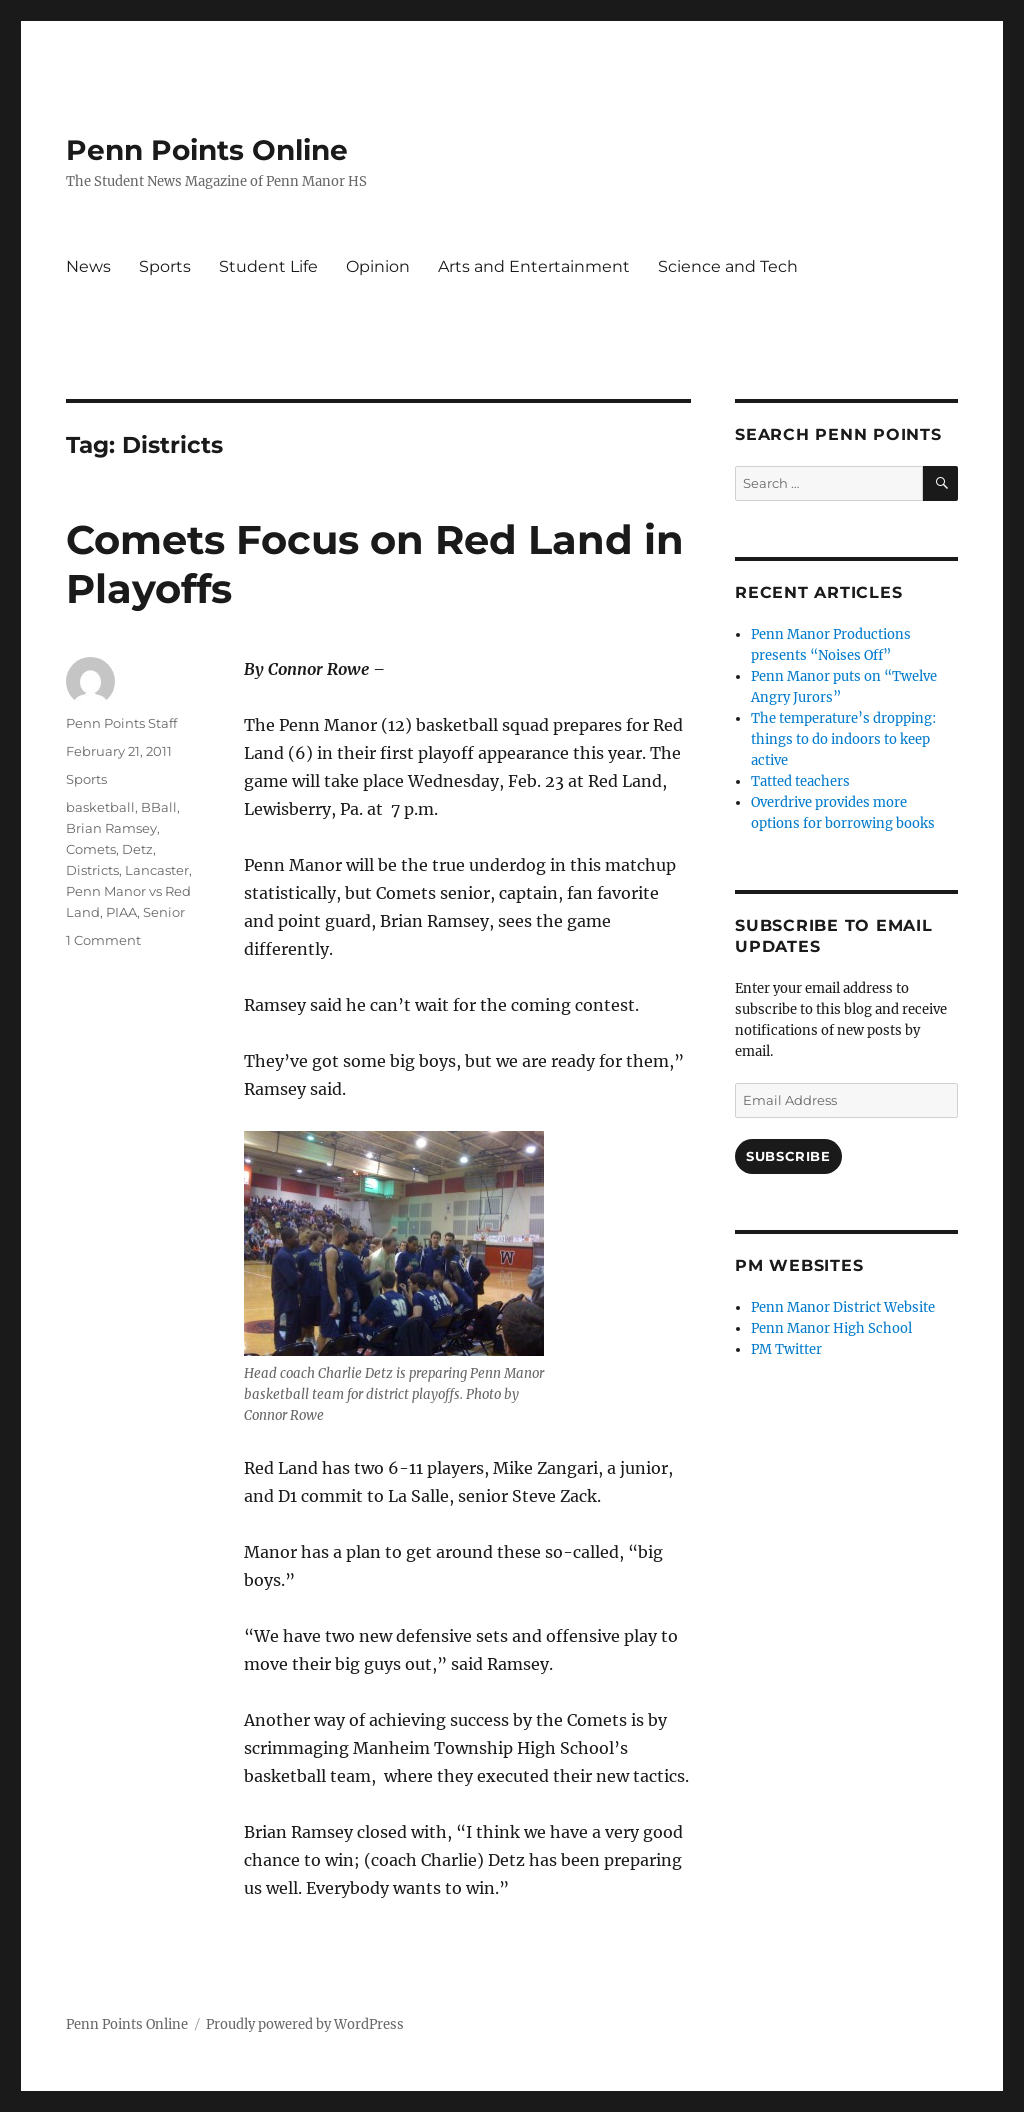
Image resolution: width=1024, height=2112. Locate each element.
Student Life (268, 266)
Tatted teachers (800, 781)
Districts (92, 870)
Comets (91, 849)
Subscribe (788, 1156)
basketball (100, 807)
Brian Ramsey (111, 828)
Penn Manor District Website (843, 1307)
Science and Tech (728, 266)
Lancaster (157, 870)
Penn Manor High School (831, 1328)
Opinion (378, 266)
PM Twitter (786, 1349)
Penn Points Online (207, 150)
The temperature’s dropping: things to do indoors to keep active (843, 739)
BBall (159, 807)
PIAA (121, 912)
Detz (137, 849)
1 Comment (103, 940)
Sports (165, 266)
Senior (164, 912)
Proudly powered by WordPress (305, 2024)
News (88, 266)
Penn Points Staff (121, 723)
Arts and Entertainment (534, 266)
